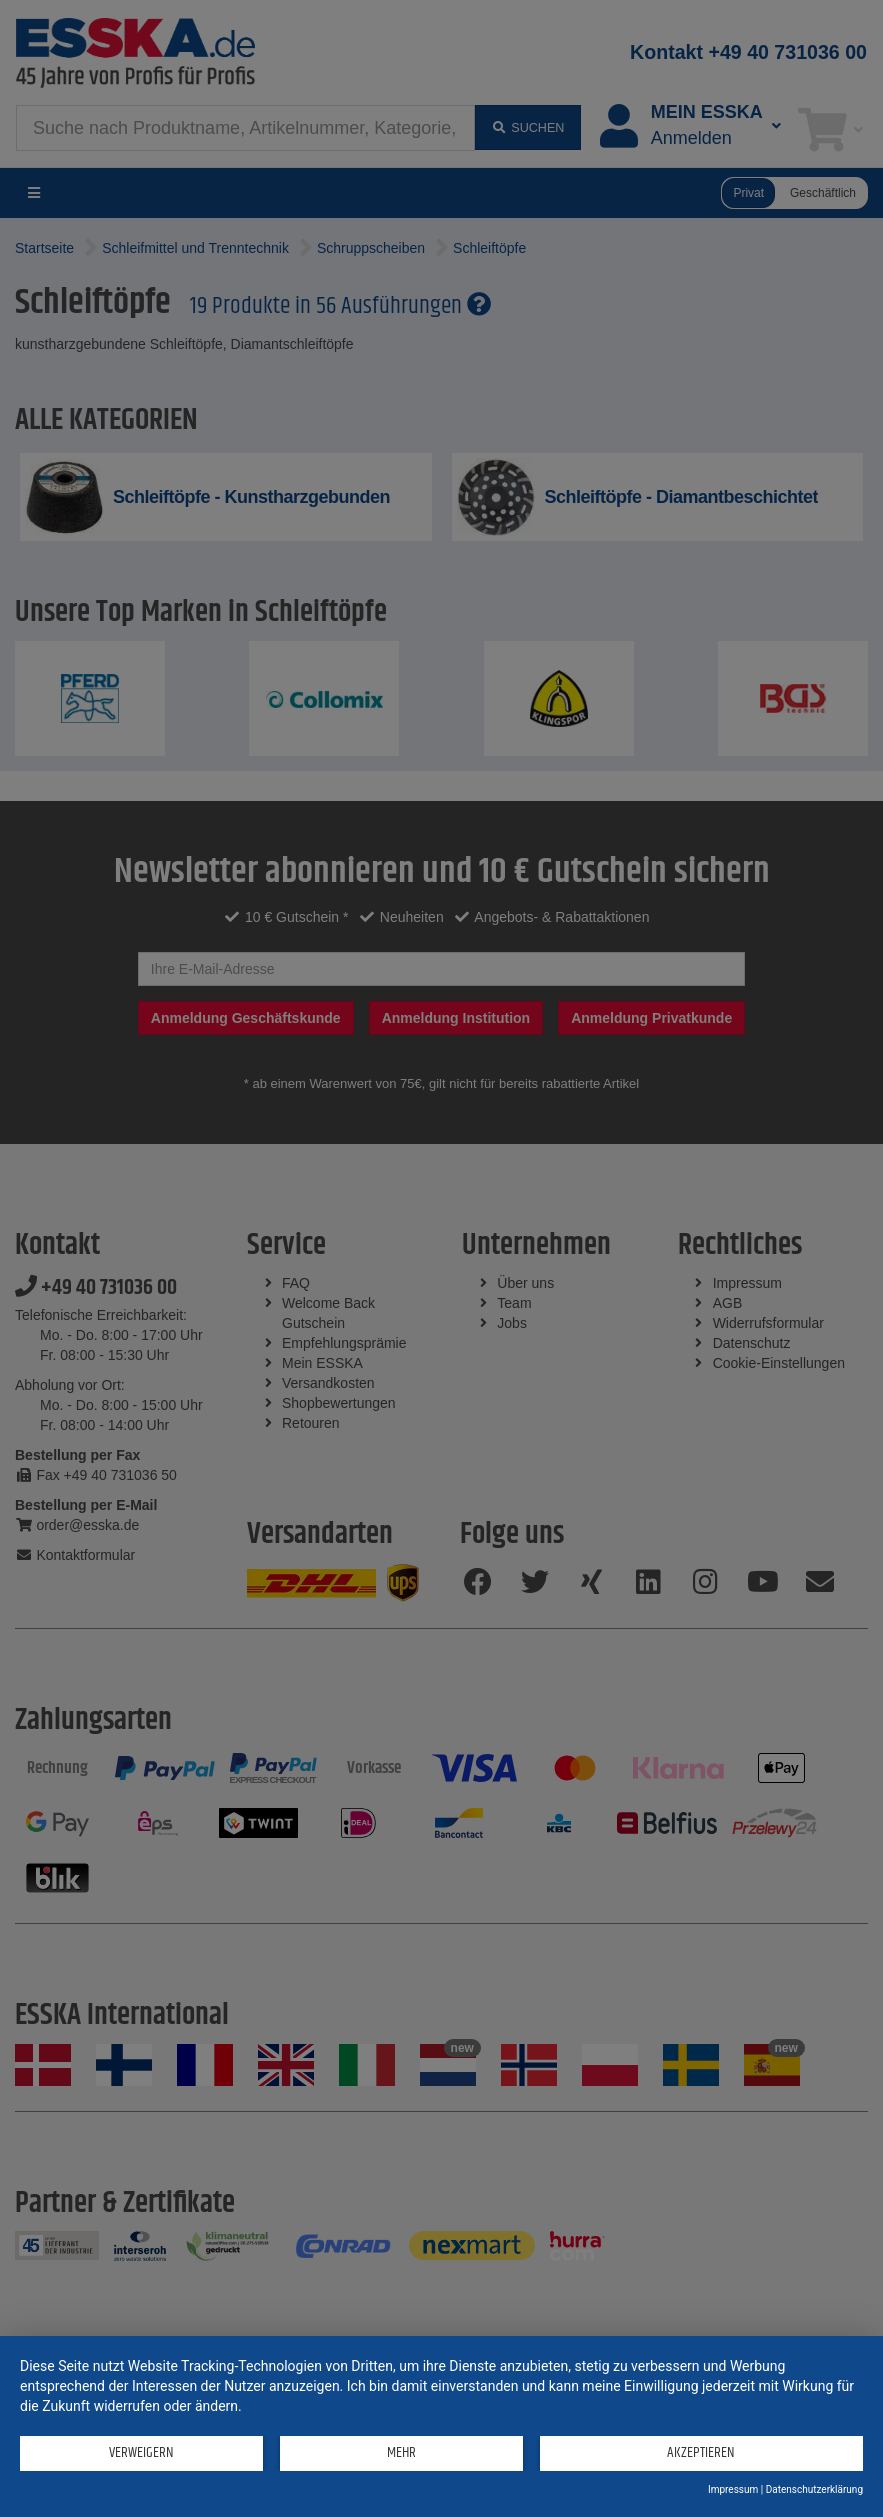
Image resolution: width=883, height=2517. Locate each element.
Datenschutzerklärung (814, 2489)
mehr (401, 2452)
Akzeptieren (701, 2452)
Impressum (733, 2489)
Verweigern (141, 2452)
